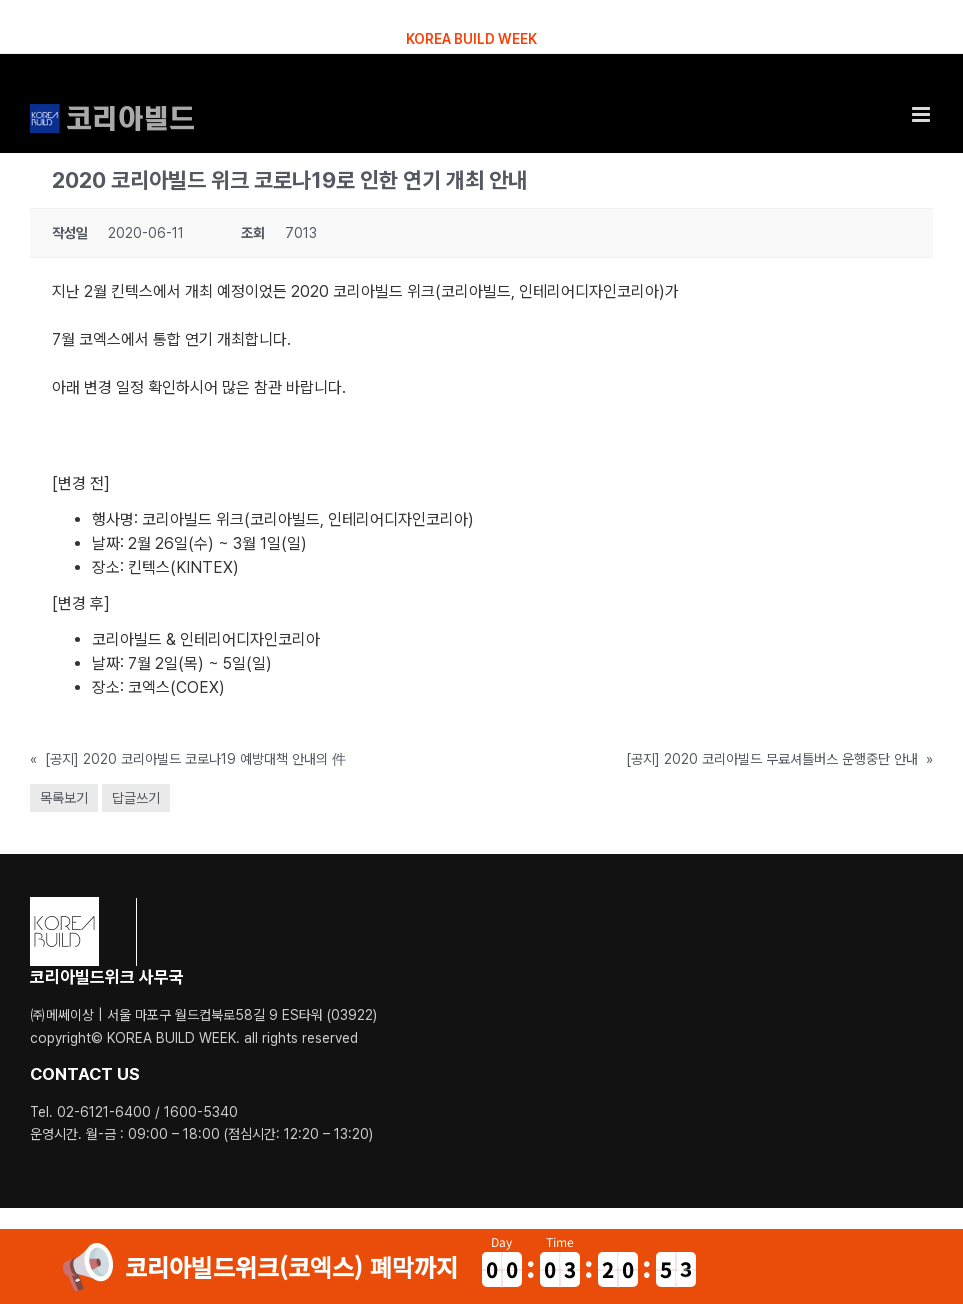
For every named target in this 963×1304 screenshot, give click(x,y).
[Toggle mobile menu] (922, 114)
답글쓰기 (136, 798)
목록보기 (64, 798)
